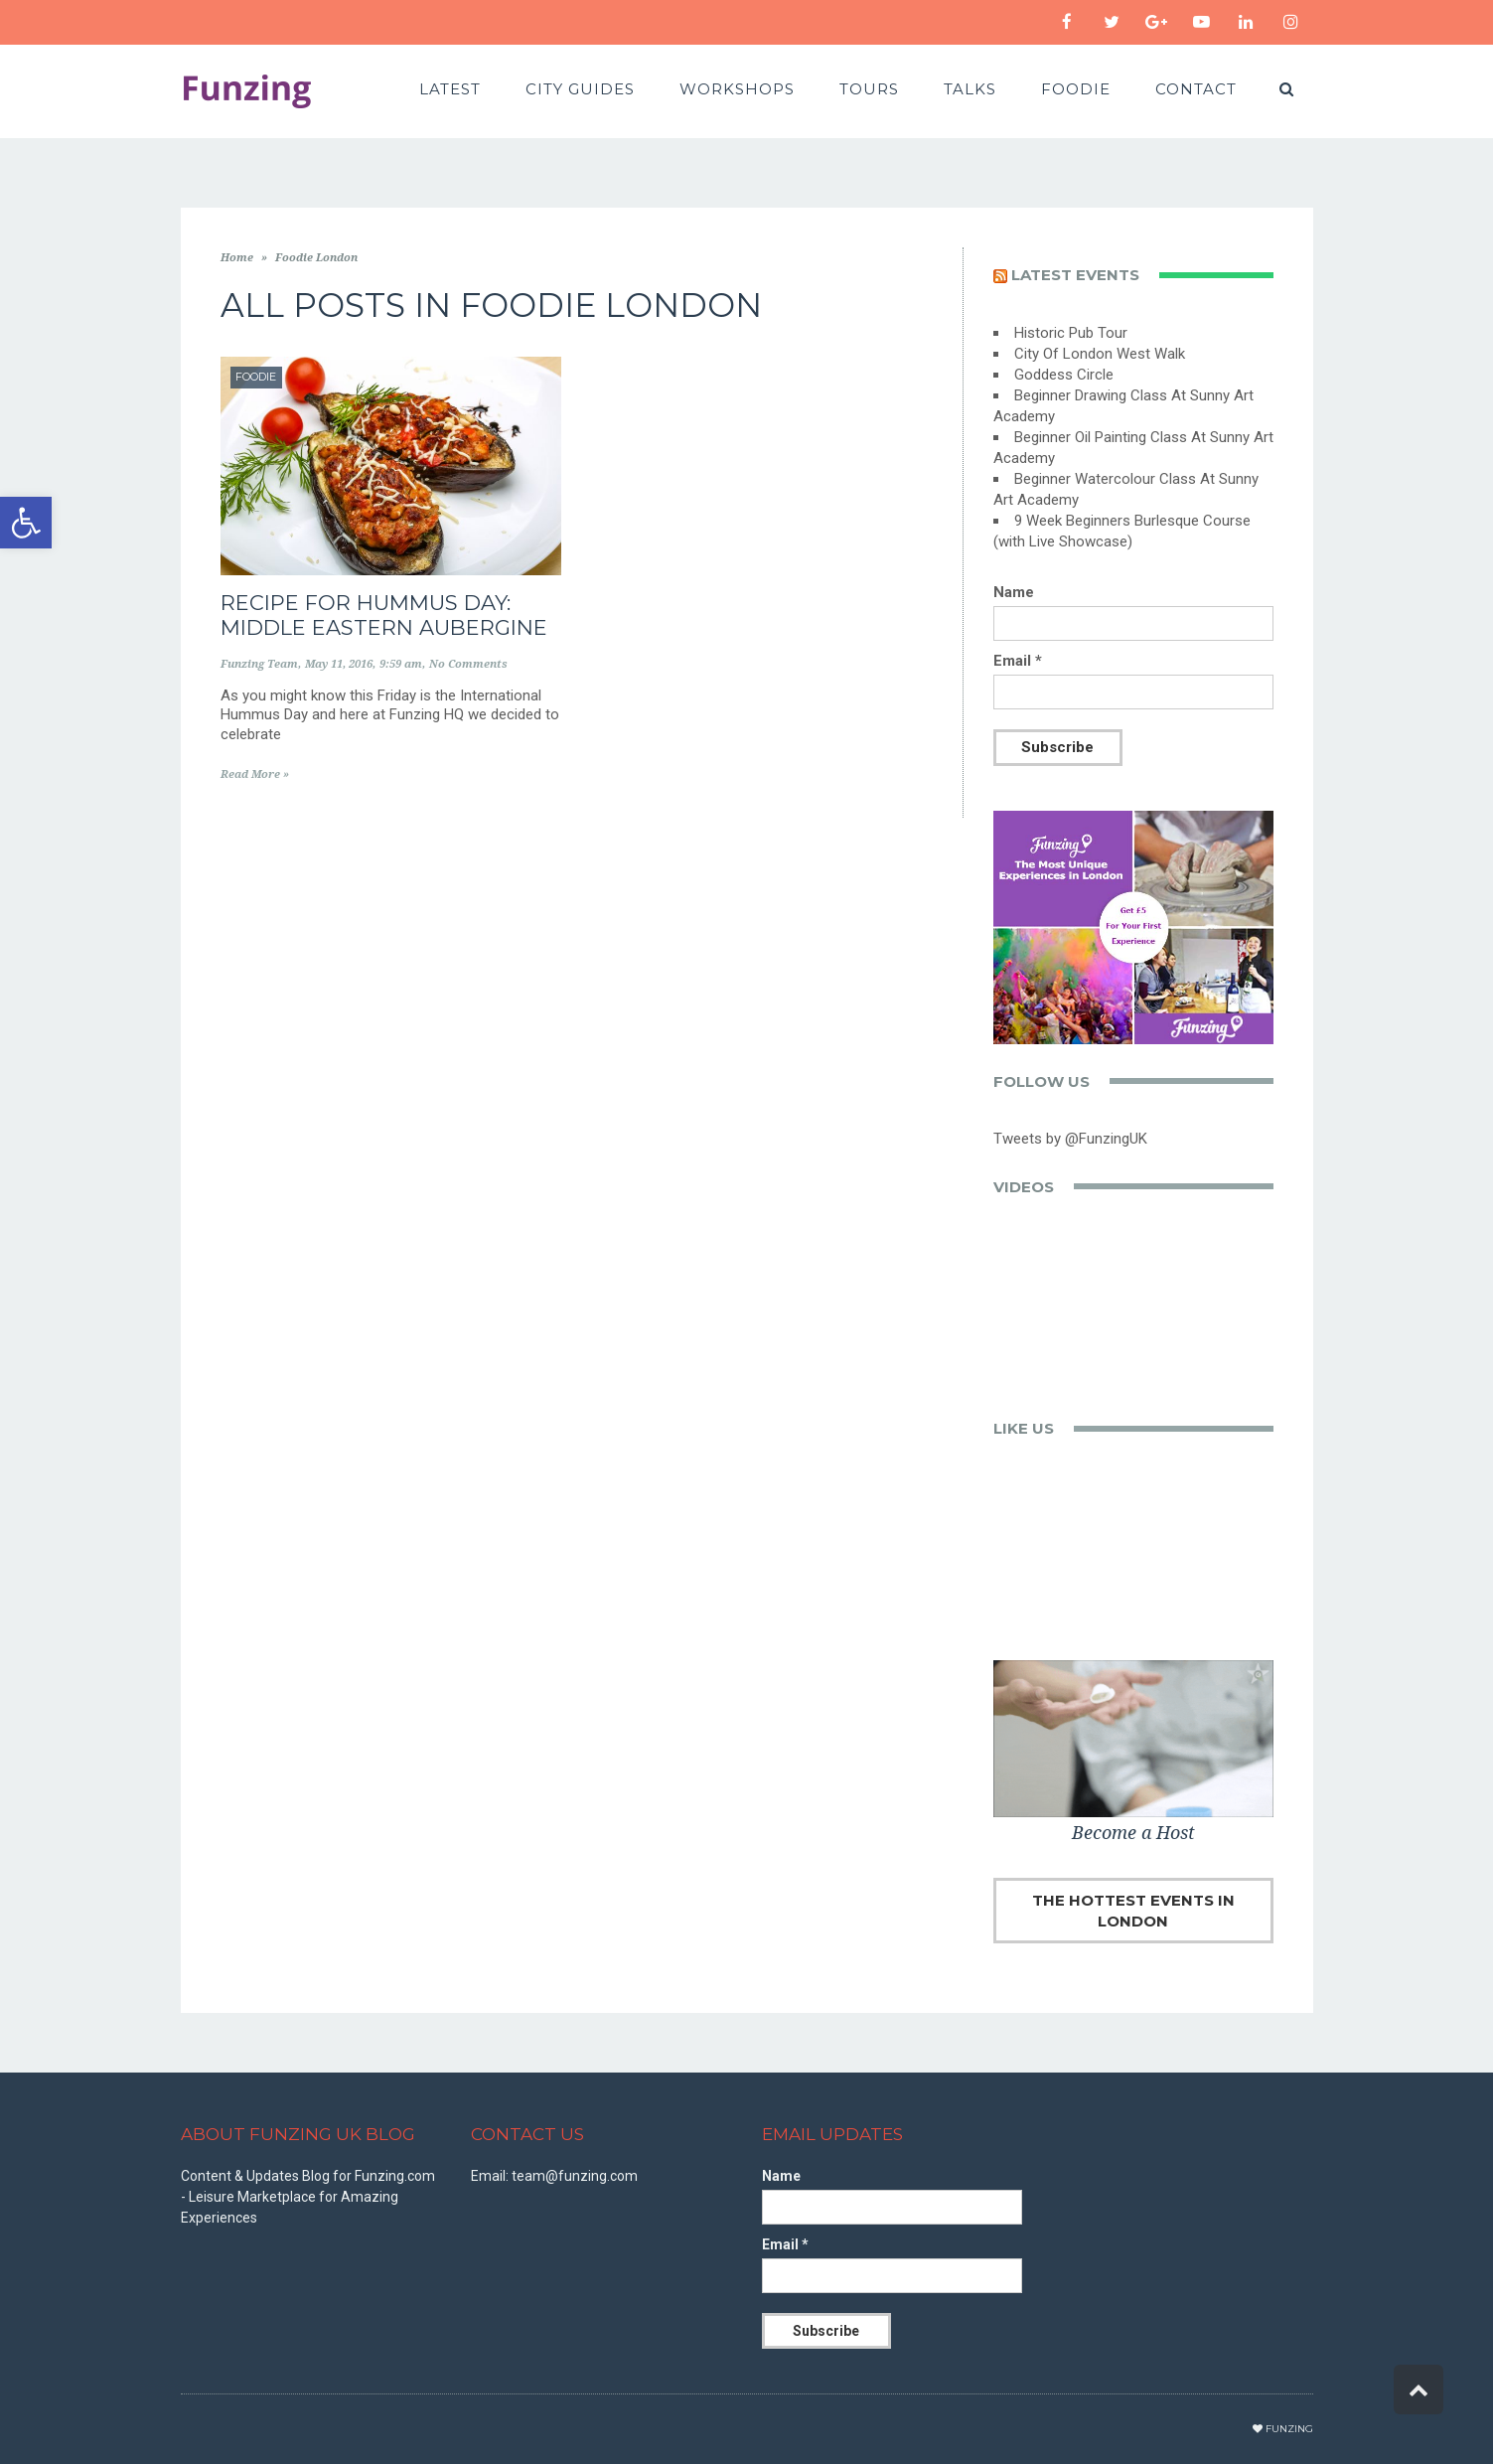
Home (237, 257)
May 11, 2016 (339, 664)
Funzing (1289, 2428)
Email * (1017, 661)
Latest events (1075, 274)
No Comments (468, 664)
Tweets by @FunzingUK (1070, 1139)
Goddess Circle (1064, 375)
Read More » (255, 774)
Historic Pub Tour (1070, 333)
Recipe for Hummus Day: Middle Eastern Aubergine (384, 615)
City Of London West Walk (1099, 354)
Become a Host (1133, 1832)
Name (1013, 592)
